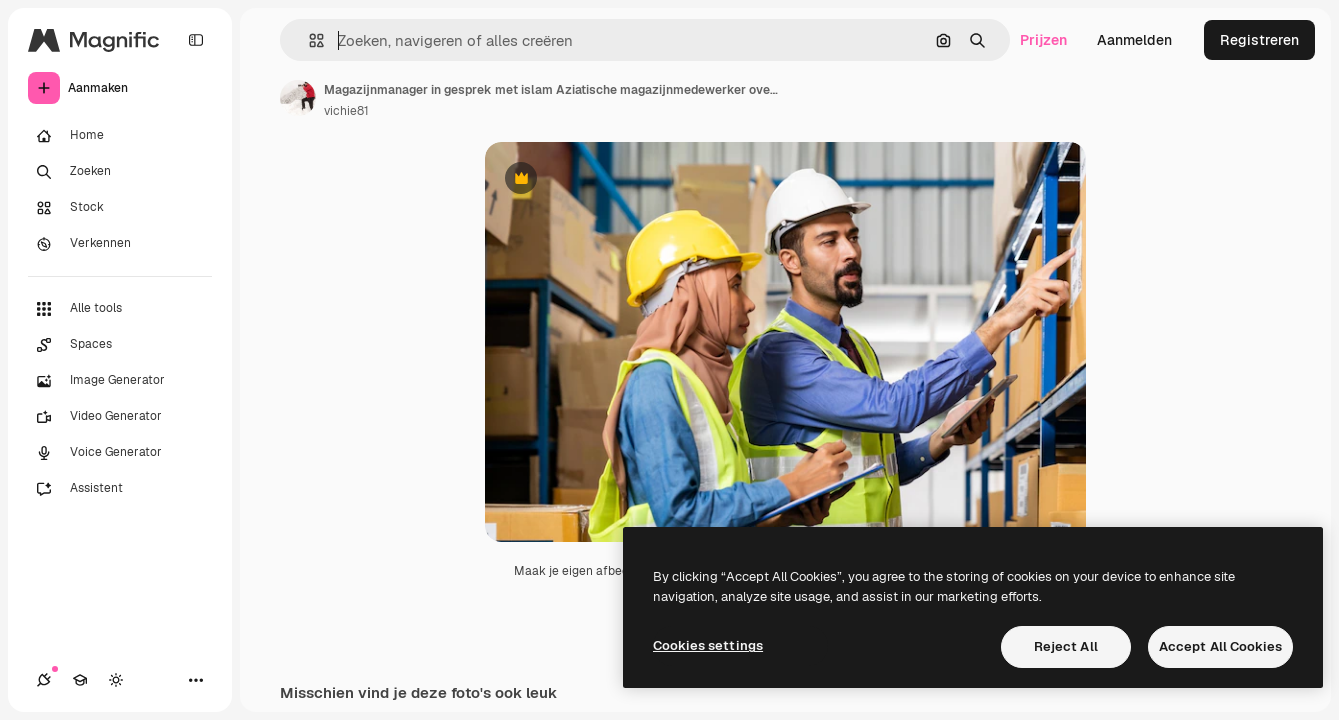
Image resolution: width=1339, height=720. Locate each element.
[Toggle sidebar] (196, 40)
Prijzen (1043, 40)
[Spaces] (120, 345)
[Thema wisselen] (116, 680)
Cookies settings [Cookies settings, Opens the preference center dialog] (708, 645)
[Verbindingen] (44, 680)
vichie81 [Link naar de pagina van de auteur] (346, 111)
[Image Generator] (120, 381)
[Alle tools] (120, 309)
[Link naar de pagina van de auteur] (298, 98)
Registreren (1259, 40)
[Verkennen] (120, 244)
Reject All (1066, 646)
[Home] (120, 136)
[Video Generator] (120, 417)
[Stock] (120, 208)
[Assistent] (120, 489)
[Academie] (80, 680)
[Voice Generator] (120, 453)
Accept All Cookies (1220, 646)
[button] (308, 40)
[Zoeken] (120, 172)
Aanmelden (1134, 40)
